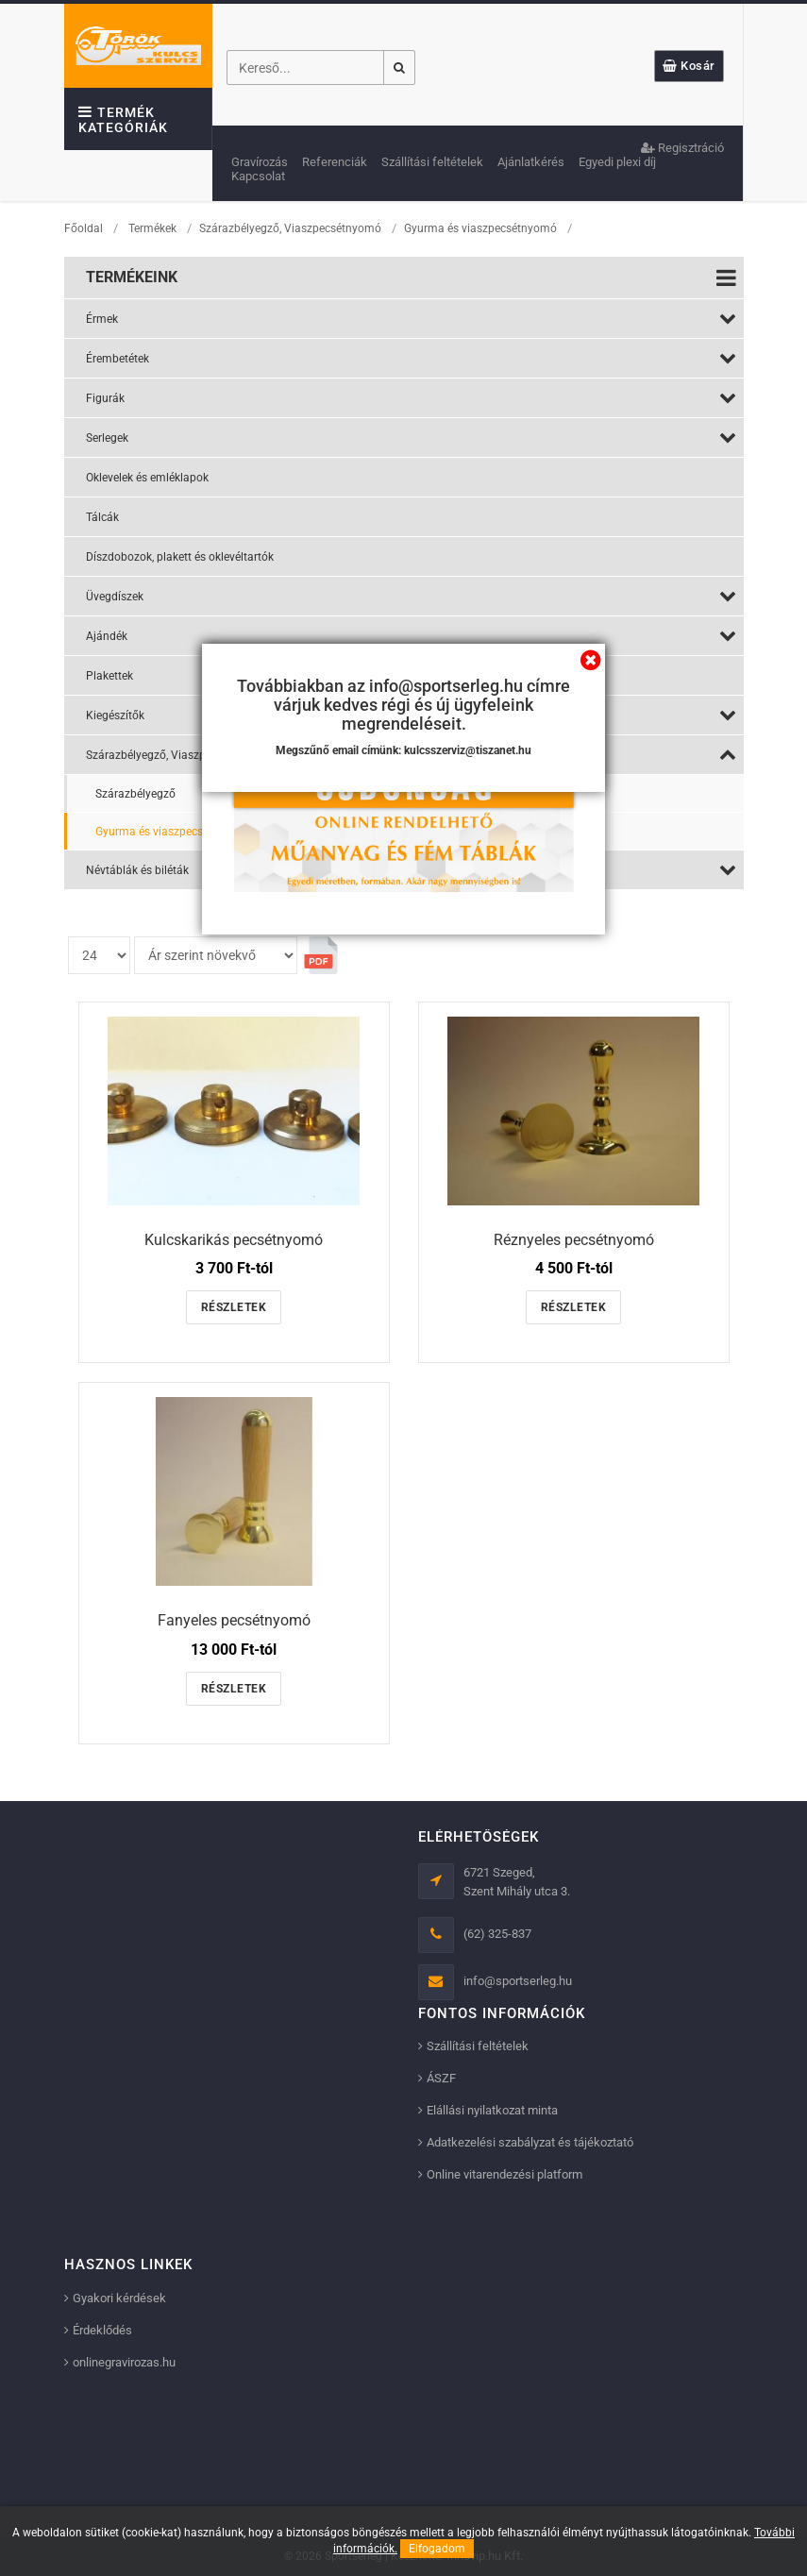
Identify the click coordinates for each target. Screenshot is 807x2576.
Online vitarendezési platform (504, 2174)
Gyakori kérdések (119, 2298)
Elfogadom (437, 2548)
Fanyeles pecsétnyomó (234, 1620)
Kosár (689, 66)
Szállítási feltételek (432, 162)
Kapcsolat (258, 176)
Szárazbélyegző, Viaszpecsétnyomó (290, 228)
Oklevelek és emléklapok (147, 477)
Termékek (152, 228)
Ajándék (411, 635)
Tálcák (102, 517)
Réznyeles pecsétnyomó (574, 1240)
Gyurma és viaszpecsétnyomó (482, 228)
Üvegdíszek (411, 595)
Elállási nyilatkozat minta (492, 2110)
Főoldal (83, 228)
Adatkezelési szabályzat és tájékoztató (530, 2142)
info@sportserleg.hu (517, 1981)
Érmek (411, 318)
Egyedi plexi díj (617, 162)
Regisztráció (682, 148)
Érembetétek (411, 357)
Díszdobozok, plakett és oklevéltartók (180, 557)
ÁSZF (441, 2078)
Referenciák (334, 162)
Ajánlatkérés (530, 162)
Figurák (411, 397)
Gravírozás (259, 162)
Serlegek (411, 437)
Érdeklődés (102, 2330)
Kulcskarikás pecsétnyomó (233, 1240)
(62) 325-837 (497, 1934)
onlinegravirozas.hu (124, 2362)
